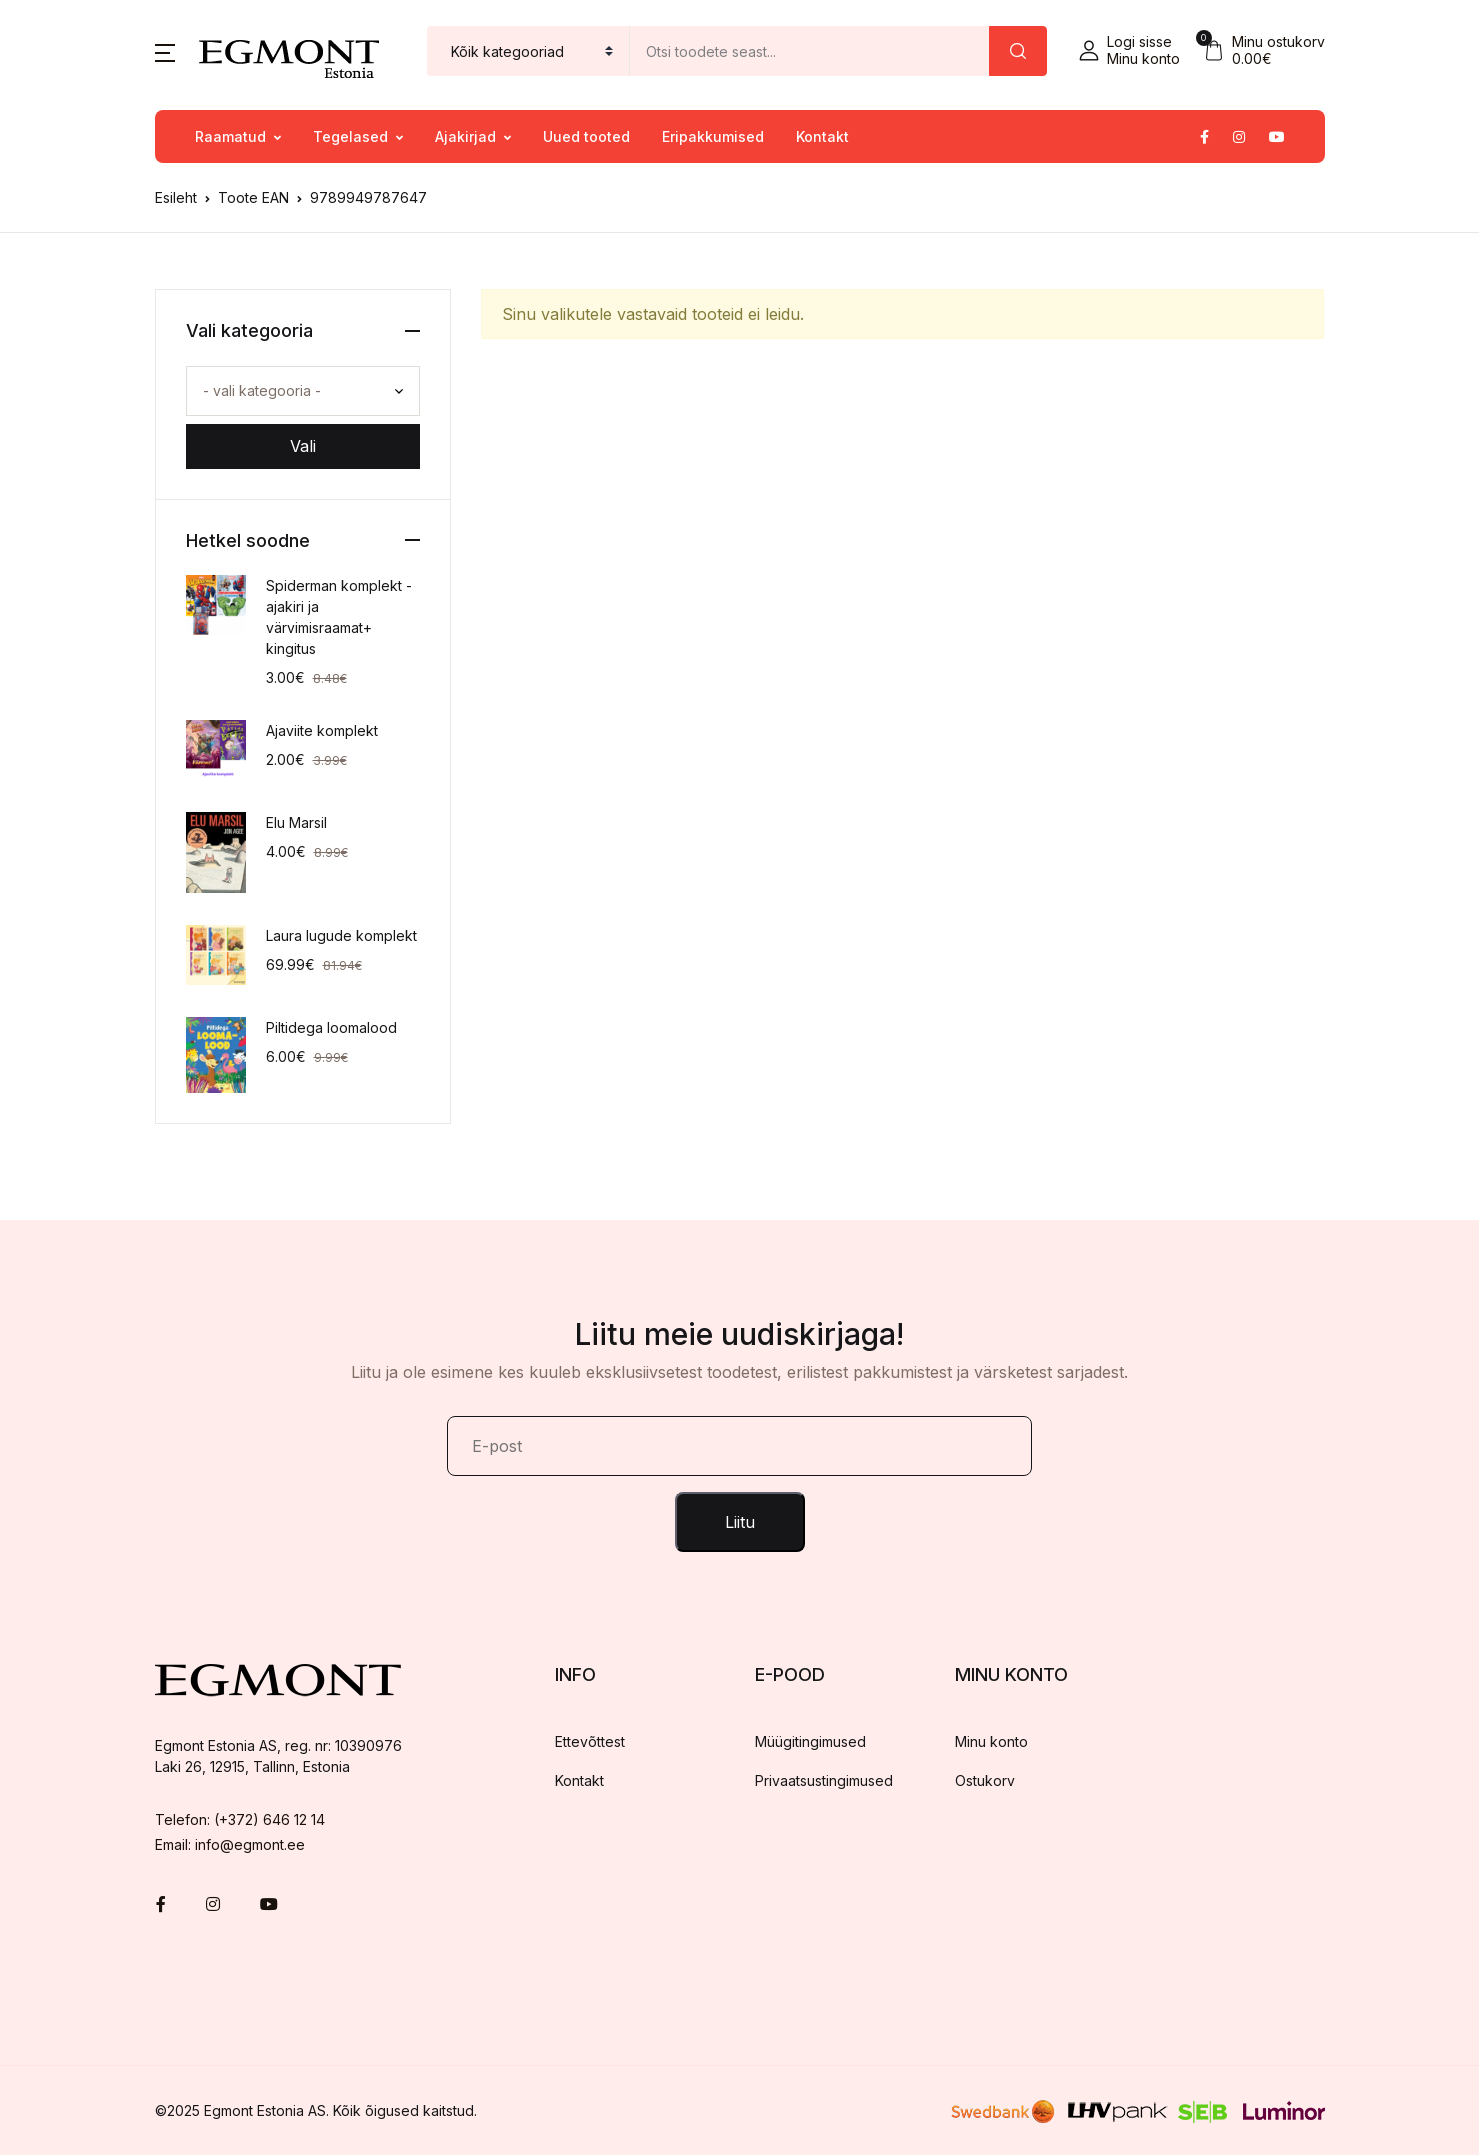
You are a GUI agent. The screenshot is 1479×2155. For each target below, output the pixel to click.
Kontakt (822, 136)
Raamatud (230, 136)
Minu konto (991, 1741)
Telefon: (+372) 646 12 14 (240, 1819)
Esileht (176, 197)
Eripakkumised (713, 136)
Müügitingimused (810, 1741)
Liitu (740, 1522)
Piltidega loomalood (331, 1027)
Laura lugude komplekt (341, 935)
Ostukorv (985, 1780)
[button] (165, 51)
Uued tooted (586, 136)
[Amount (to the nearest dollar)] (810, 51)
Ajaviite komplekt (322, 730)
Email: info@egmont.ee (230, 1844)
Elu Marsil (296, 822)
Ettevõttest (590, 1741)
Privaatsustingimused (824, 1780)
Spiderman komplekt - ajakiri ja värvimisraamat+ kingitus (339, 617)
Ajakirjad (465, 136)
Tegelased (350, 136)
